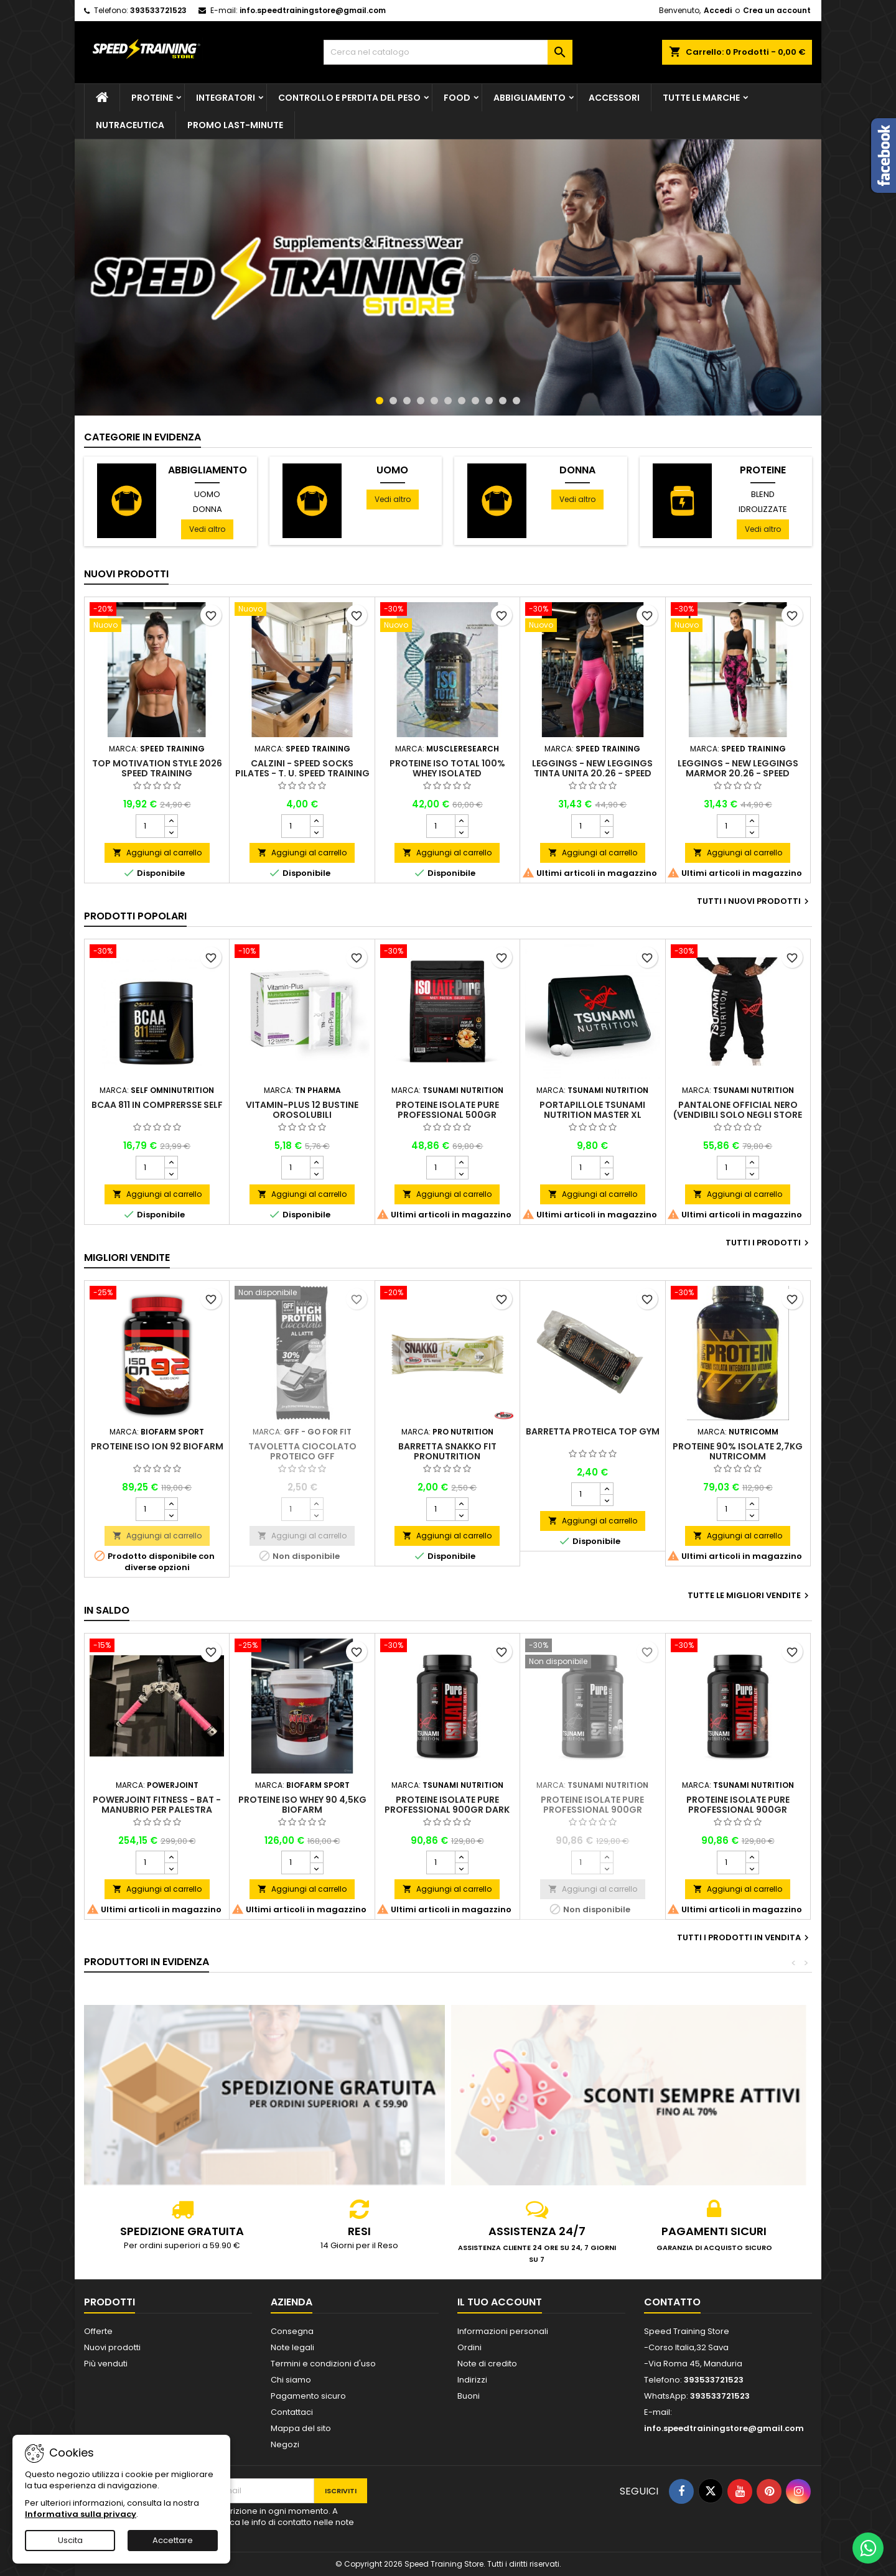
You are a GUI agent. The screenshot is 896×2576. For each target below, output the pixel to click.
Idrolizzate (763, 509)
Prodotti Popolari (135, 916)
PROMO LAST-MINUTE (235, 125)
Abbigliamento (529, 97)
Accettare (172, 2540)
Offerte (98, 2331)
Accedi (718, 10)
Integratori (225, 97)
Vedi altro (207, 529)
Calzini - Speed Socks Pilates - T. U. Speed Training (302, 768)
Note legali (292, 2347)
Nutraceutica (130, 125)
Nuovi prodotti (126, 574)
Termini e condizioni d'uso (323, 2363)
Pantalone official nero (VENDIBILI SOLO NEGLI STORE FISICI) (737, 1115)
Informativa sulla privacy (80, 2514)
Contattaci (292, 2412)
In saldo (106, 1610)
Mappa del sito (301, 2428)
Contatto (672, 2302)
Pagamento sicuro (308, 2396)
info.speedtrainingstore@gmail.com (313, 10)
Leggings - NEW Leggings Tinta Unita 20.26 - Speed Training (592, 773)
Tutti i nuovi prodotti (754, 901)
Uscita (70, 2540)
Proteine (152, 97)
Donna (207, 509)
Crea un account (777, 10)
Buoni (468, 2396)
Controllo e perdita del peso (349, 97)
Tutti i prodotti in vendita (744, 1937)
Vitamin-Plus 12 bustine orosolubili (302, 1110)
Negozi (285, 2444)
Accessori (614, 97)
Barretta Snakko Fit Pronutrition (447, 1451)
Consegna (292, 2331)
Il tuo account (499, 2302)
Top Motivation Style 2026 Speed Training (157, 768)
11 (516, 400)
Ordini (469, 2347)
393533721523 (158, 10)
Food (457, 97)
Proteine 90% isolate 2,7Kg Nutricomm (738, 1451)
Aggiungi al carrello (157, 852)
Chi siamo (291, 2380)
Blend (763, 494)
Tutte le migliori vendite (750, 1595)
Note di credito (487, 2363)
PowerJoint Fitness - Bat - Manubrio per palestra (157, 1804)
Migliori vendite (127, 1257)
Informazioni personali (502, 2331)
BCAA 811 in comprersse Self (157, 1105)
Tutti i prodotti (769, 1242)
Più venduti (106, 2363)
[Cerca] (448, 52)
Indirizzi (472, 2380)
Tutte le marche (701, 97)
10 (502, 400)
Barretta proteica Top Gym (593, 1431)
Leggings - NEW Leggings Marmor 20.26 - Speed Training (738, 773)
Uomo (207, 494)
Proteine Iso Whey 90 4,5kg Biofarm (302, 1804)
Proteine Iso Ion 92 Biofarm (157, 1446)
